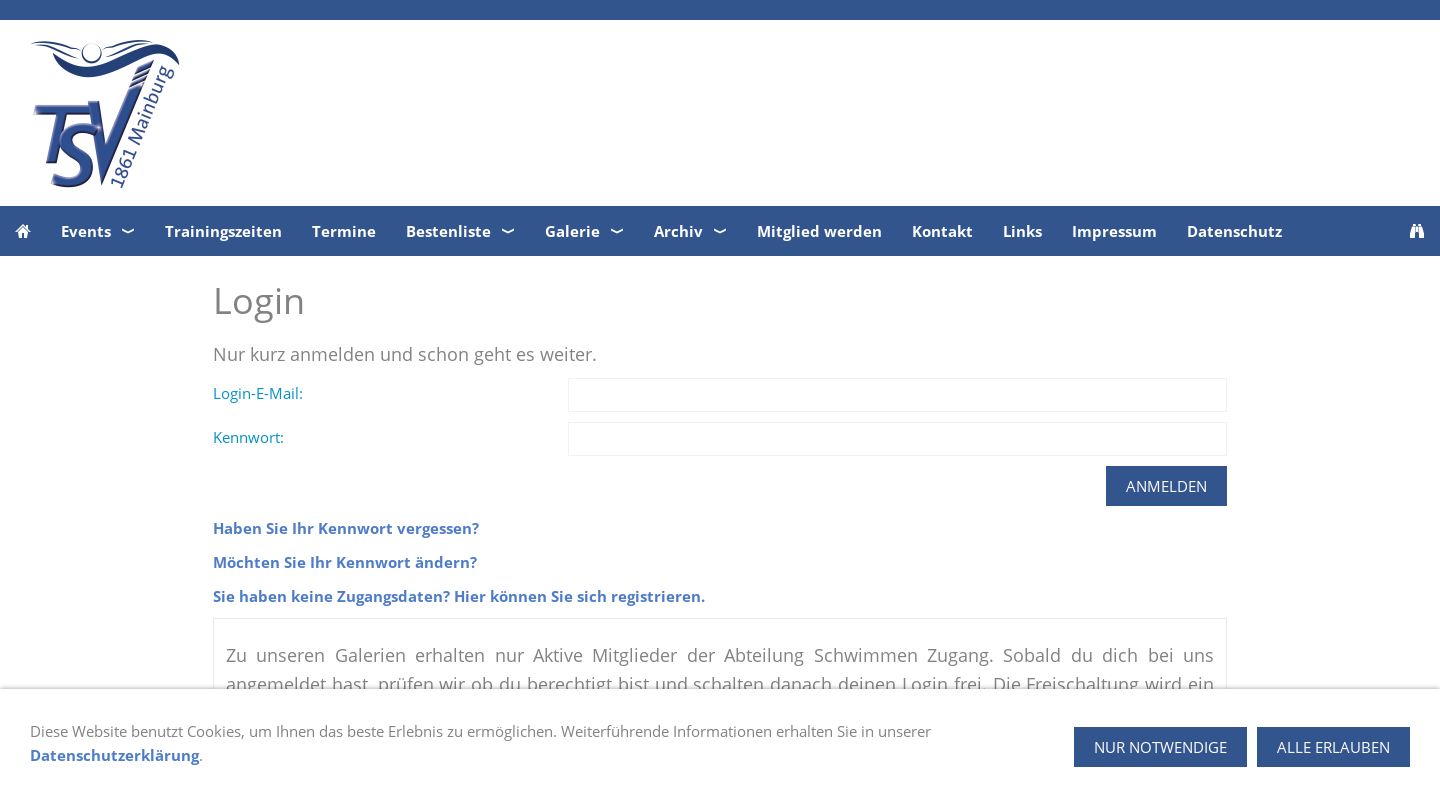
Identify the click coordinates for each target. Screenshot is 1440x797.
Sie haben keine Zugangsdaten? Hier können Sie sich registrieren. (459, 596)
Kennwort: (248, 437)
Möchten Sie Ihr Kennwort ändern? (345, 562)
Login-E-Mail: (258, 393)
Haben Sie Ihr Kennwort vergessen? (346, 528)
